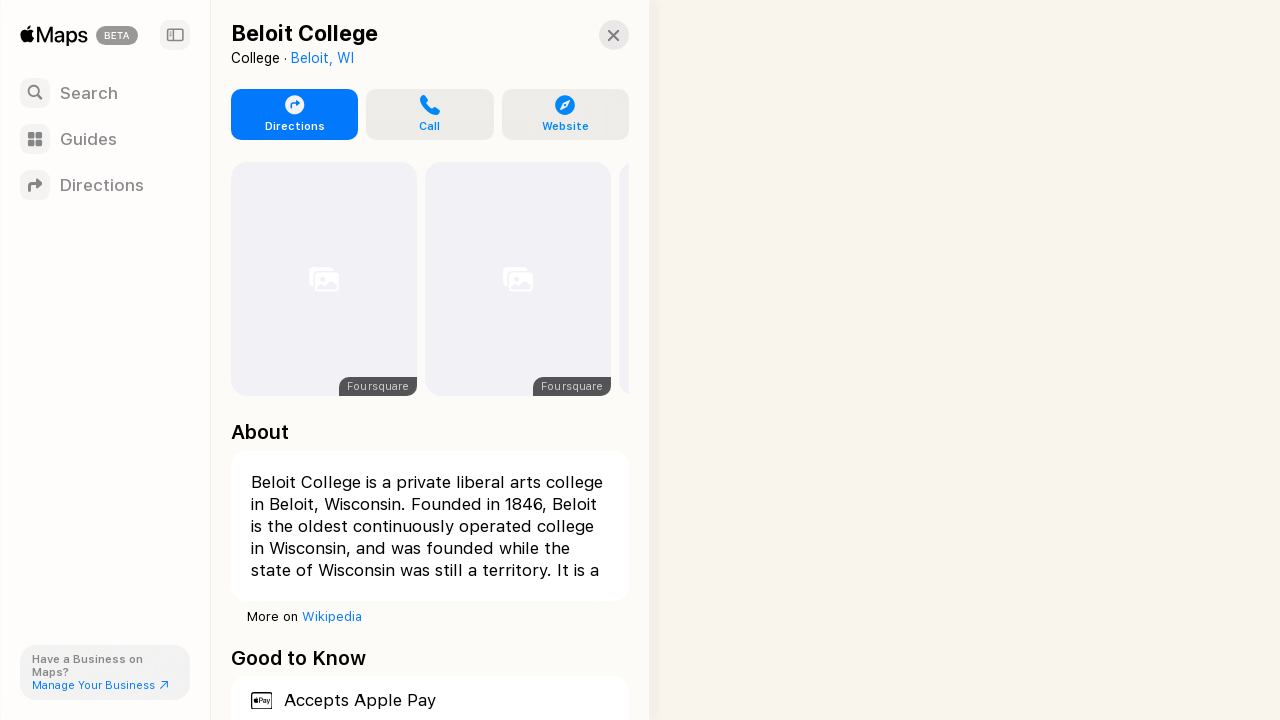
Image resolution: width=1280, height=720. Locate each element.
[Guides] (105, 139)
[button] (596, 35)
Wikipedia (332, 616)
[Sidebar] (175, 35)
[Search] (105, 93)
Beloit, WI (322, 58)
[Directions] (105, 185)
